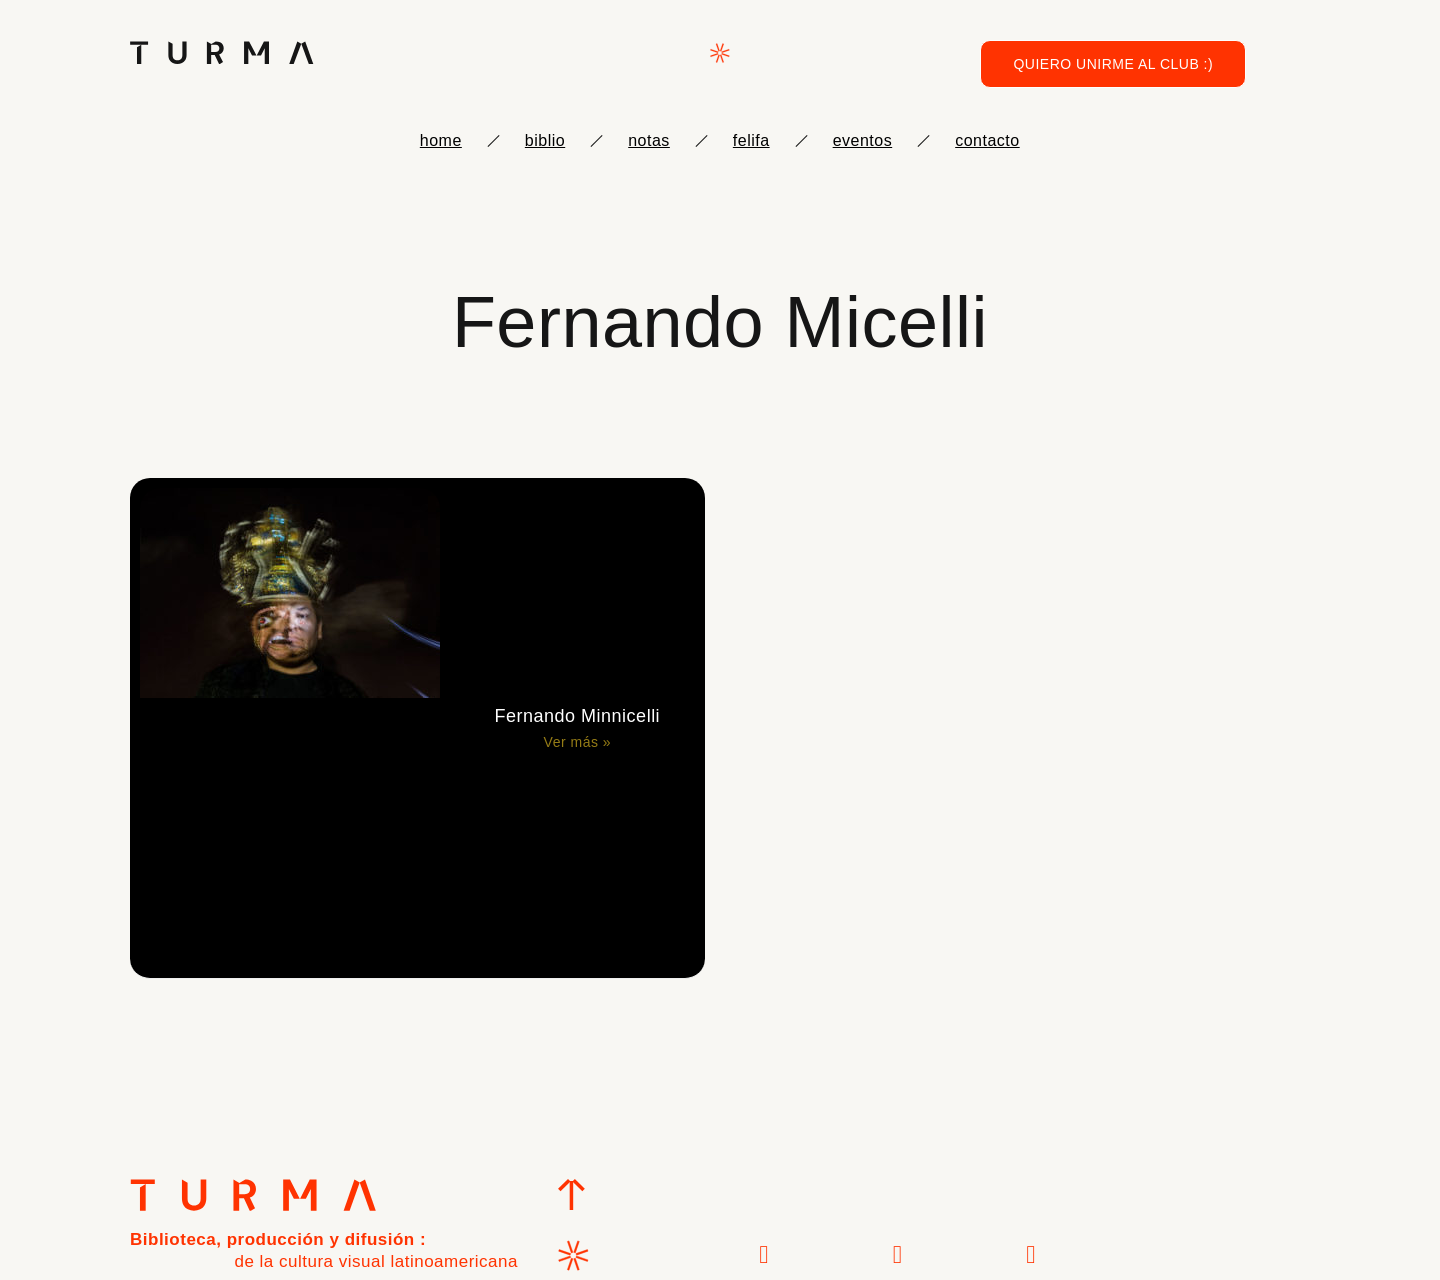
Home (441, 140)
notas (649, 140)
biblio (545, 140)
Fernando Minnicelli (578, 716)
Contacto (987, 140)
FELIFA (751, 140)
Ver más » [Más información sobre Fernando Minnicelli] (578, 742)
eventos (863, 140)
